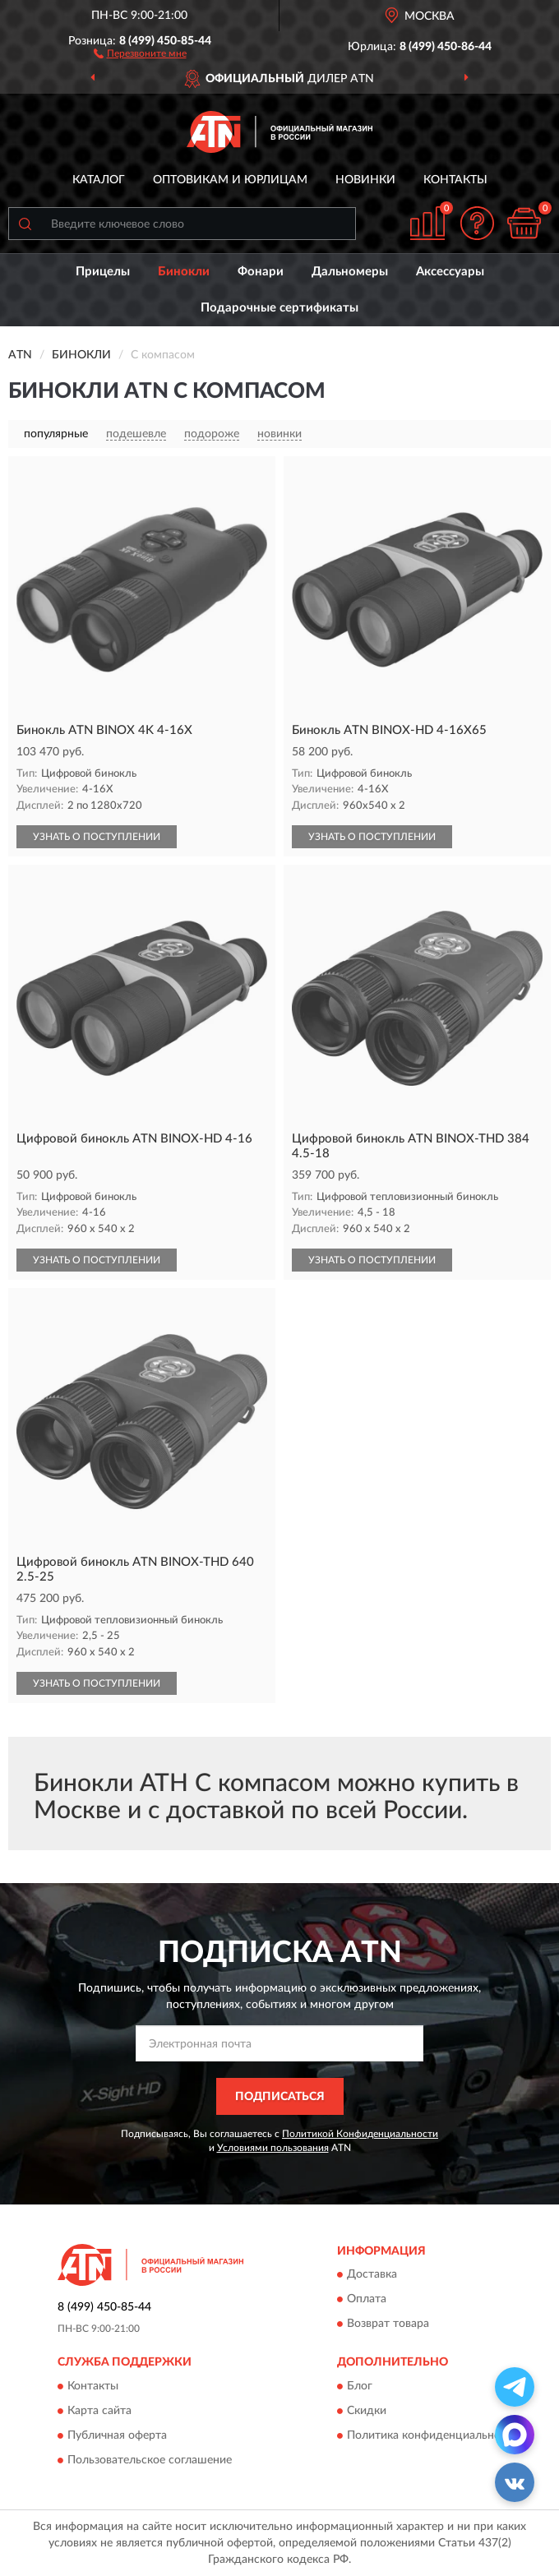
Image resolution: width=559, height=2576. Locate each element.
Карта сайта (99, 2411)
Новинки (365, 180)
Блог (359, 2386)
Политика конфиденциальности (433, 2435)
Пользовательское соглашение (149, 2460)
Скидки (366, 2411)
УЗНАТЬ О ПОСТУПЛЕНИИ (96, 837)
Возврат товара (388, 2324)
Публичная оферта (117, 2435)
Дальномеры (350, 271)
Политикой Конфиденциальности (360, 2134)
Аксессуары (450, 271)
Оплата (366, 2300)
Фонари (261, 271)
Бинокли (184, 271)
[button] (140, 53)
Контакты (455, 180)
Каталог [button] (98, 180)
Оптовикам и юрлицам (230, 180)
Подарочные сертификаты (279, 308)
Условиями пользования (273, 2148)
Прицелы (103, 271)
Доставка (372, 2275)
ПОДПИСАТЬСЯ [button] (280, 2097)
